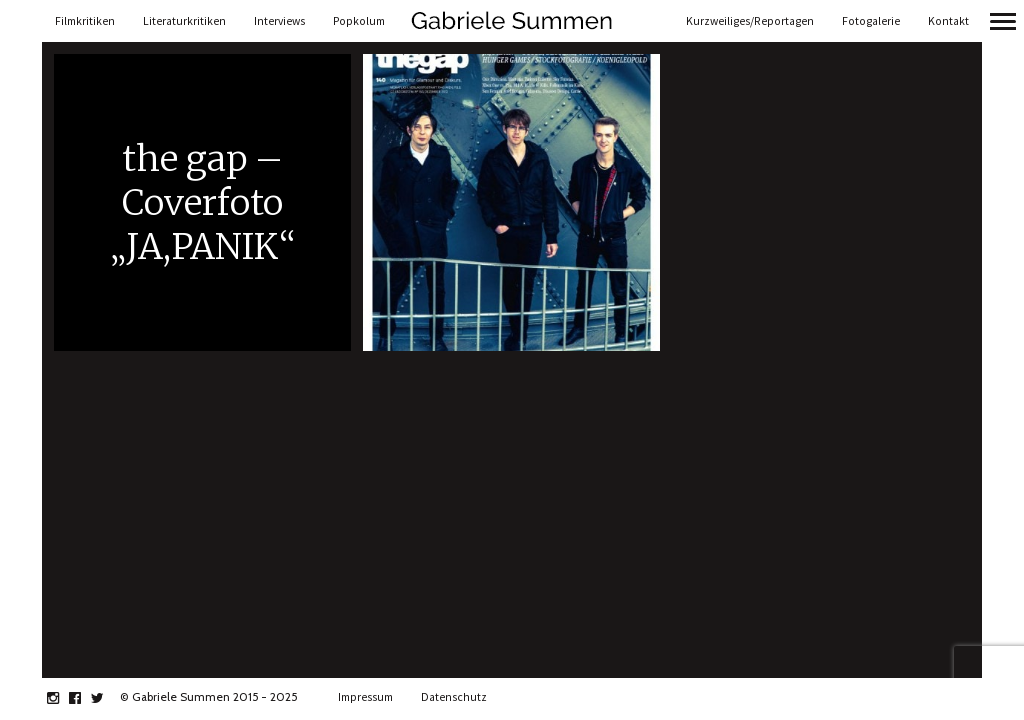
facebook (85, 698)
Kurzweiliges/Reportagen (750, 21)
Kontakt (948, 21)
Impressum (365, 697)
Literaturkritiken (184, 21)
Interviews (279, 21)
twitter (107, 698)
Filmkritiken (85, 21)
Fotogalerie (871, 21)
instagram (63, 698)
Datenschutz (454, 697)
